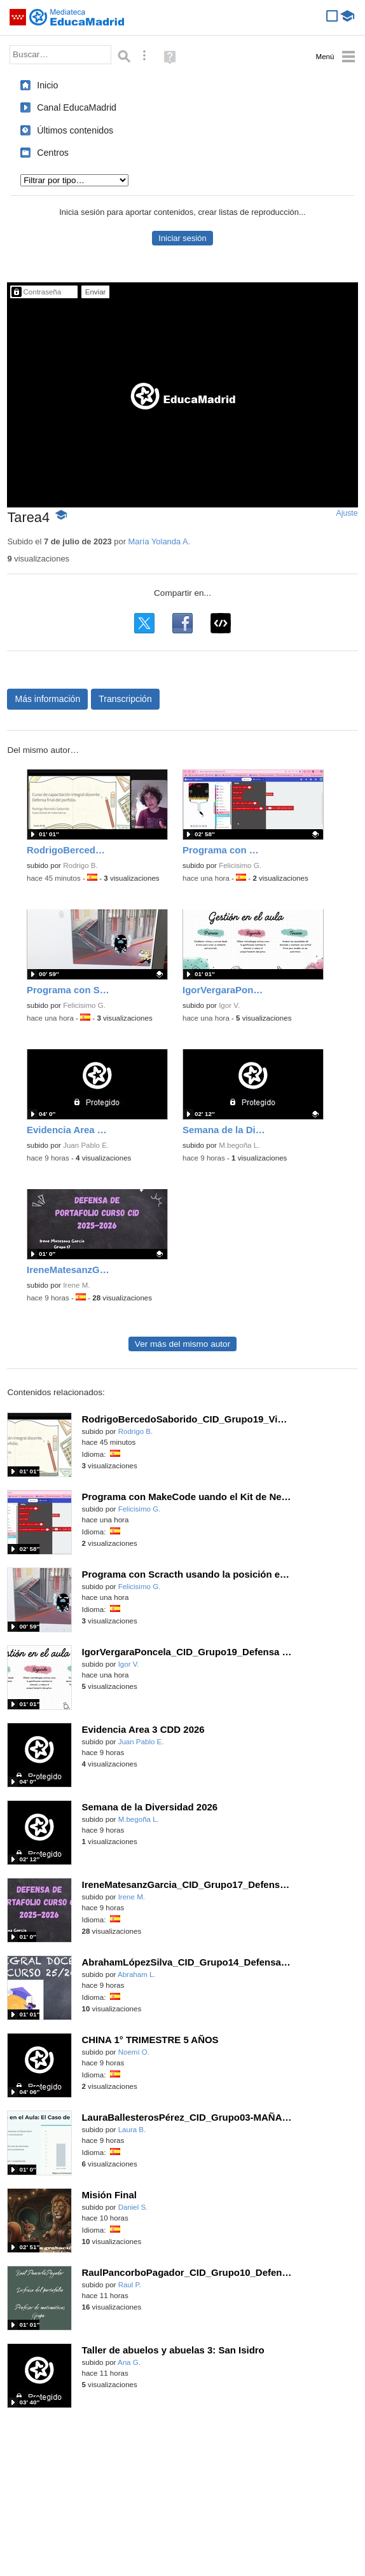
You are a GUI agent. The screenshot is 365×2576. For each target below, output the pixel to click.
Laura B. (132, 2129)
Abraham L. (137, 1974)
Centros (53, 153)
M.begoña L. (239, 1145)
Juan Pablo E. (86, 1145)
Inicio (47, 85)
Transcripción (125, 699)
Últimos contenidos (75, 130)
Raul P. (129, 2285)
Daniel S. (133, 2207)
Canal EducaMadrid (76, 107)
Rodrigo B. (80, 865)
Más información (47, 699)
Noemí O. (133, 2052)
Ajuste (347, 513)
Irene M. (76, 1285)
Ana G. (129, 2362)
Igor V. (229, 1005)
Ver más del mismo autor (182, 1344)
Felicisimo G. (240, 865)
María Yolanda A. (159, 541)
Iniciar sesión (182, 238)
